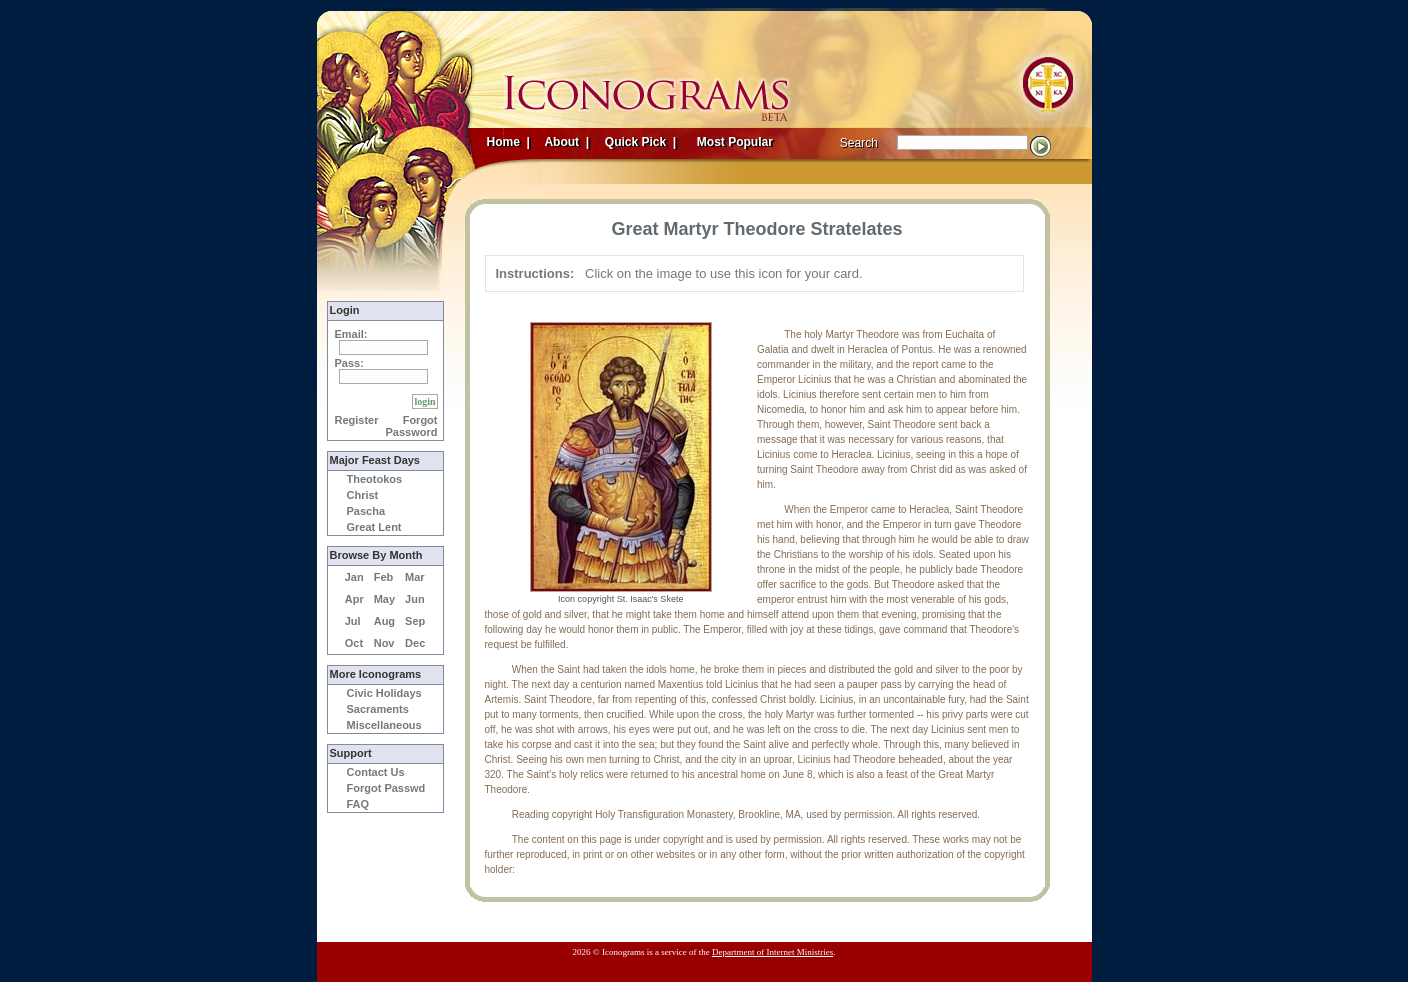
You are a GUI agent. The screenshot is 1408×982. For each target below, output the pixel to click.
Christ (363, 495)
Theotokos (375, 479)
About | (566, 142)
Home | (508, 142)
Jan (354, 577)
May (384, 599)
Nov (384, 643)
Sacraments (378, 709)
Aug (384, 621)
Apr (354, 599)
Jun (415, 599)
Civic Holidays (384, 693)
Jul (353, 621)
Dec (415, 643)
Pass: (349, 363)
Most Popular (737, 142)
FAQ (358, 804)
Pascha (366, 511)
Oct (354, 643)
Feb (384, 577)
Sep (415, 621)
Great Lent (374, 527)
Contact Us (376, 772)
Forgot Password (412, 426)
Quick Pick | (639, 142)
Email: (351, 334)
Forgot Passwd (386, 788)
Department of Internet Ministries (772, 952)
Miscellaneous (384, 725)
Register (357, 420)
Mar (415, 577)
